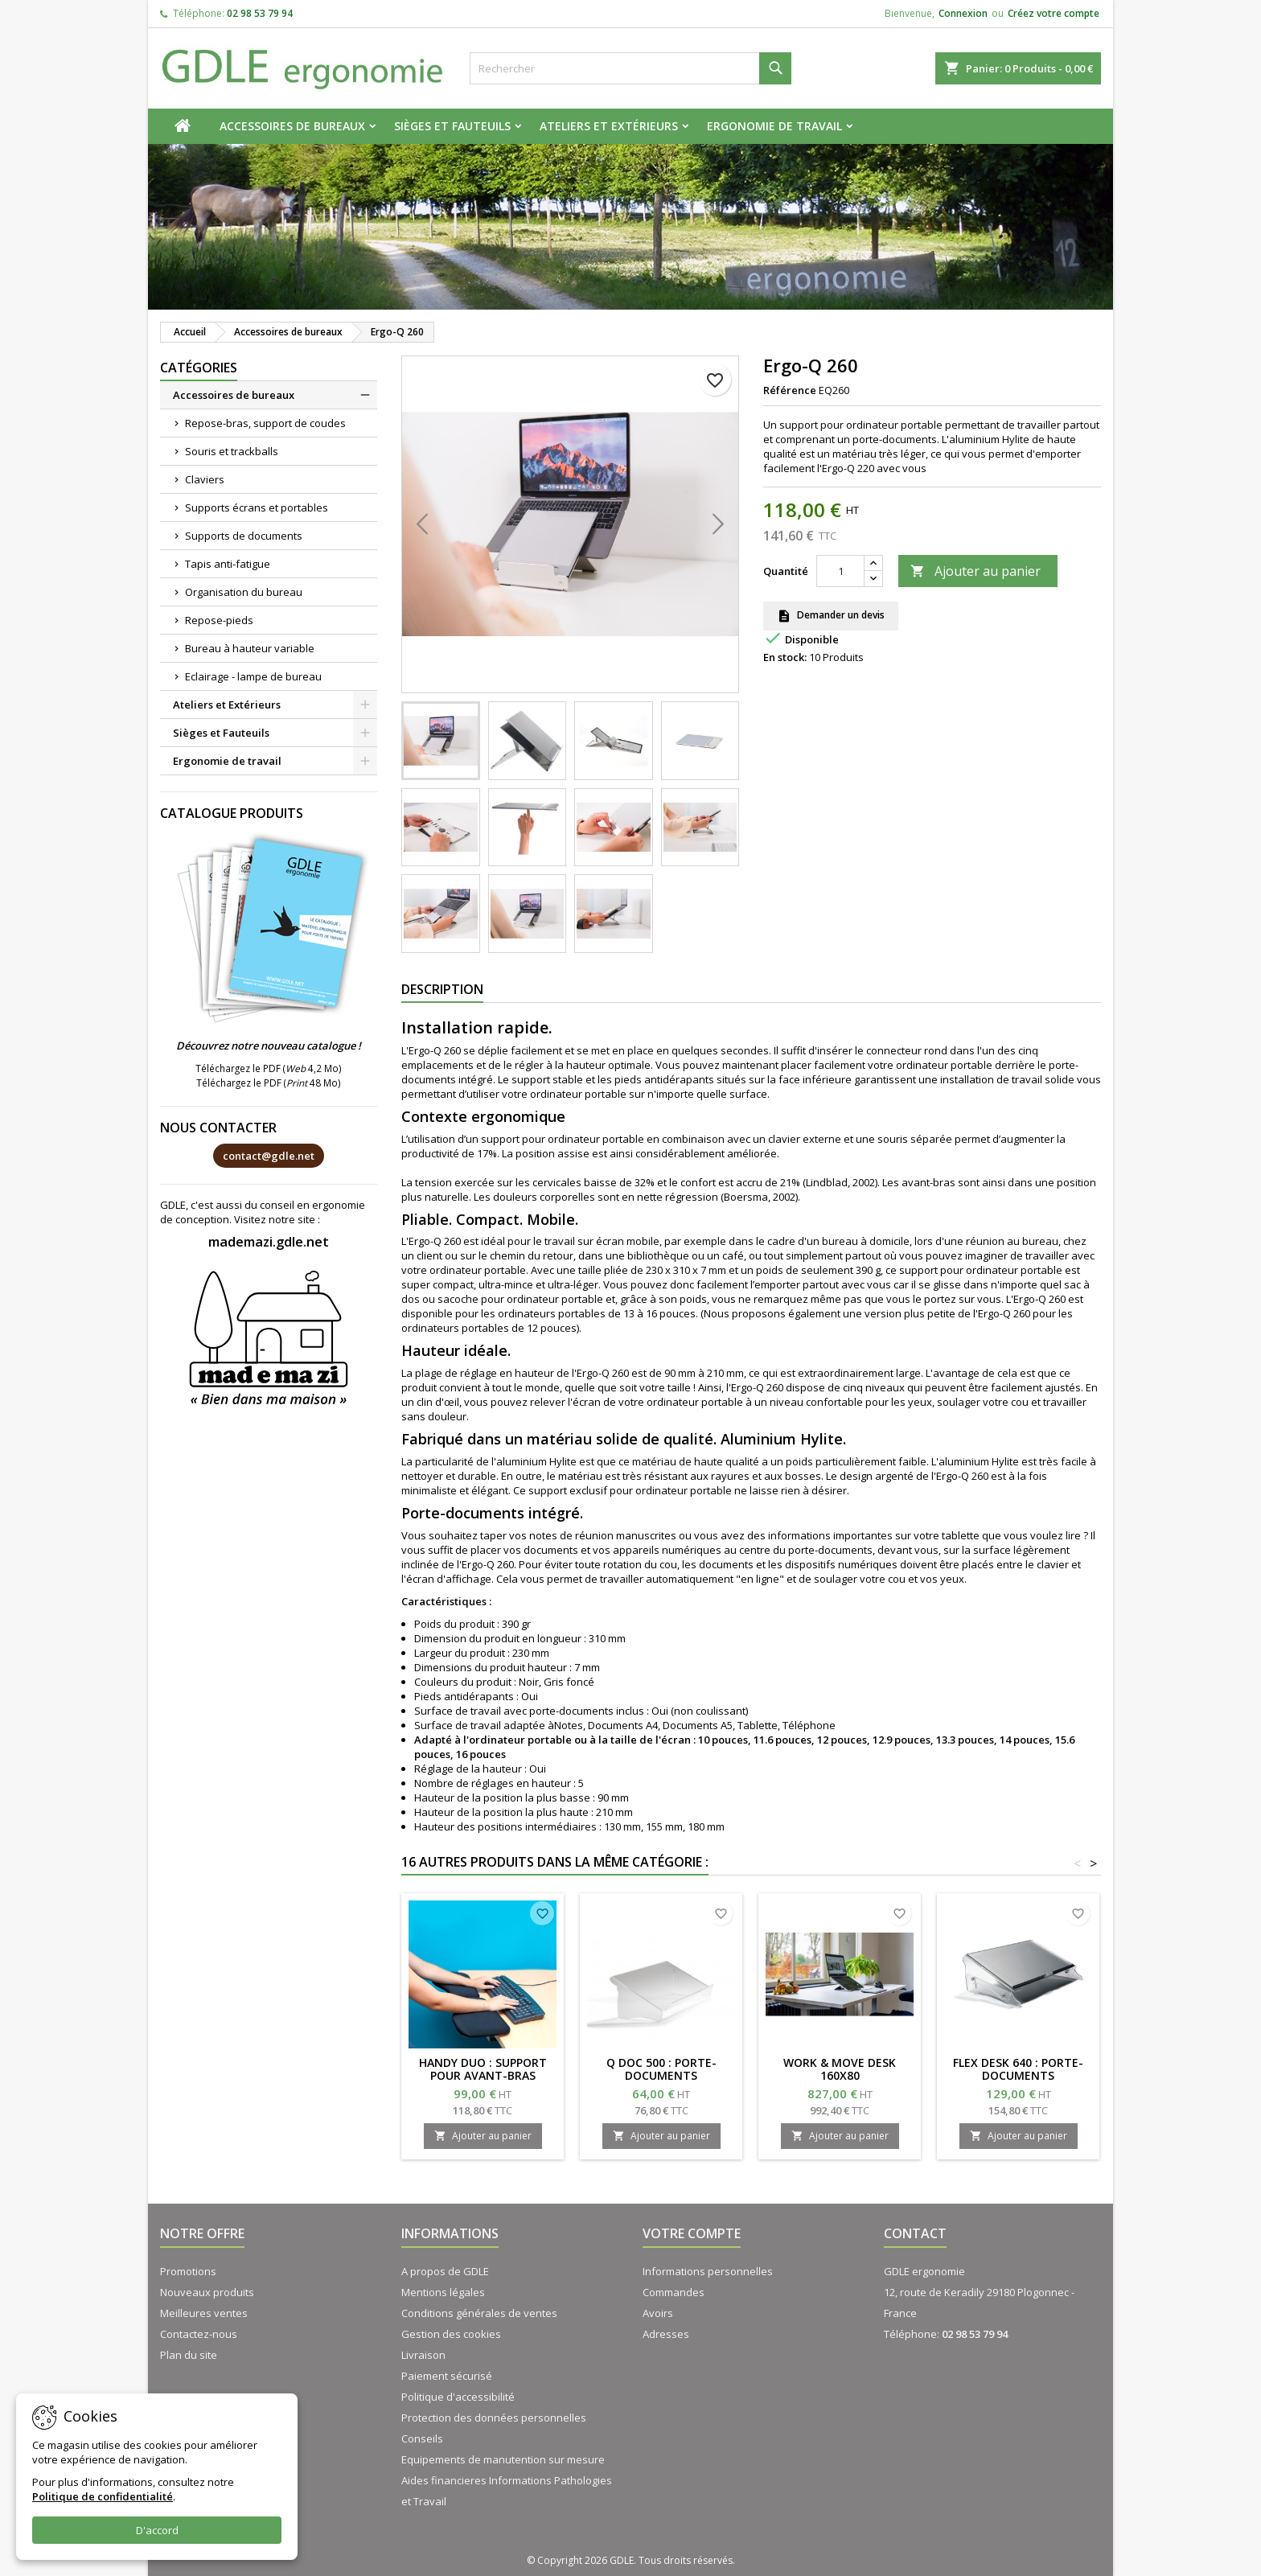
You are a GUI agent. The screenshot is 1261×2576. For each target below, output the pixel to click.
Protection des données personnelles (493, 2417)
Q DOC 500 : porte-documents (661, 2069)
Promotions (188, 2271)
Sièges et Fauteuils (452, 126)
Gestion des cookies (451, 2334)
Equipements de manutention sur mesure (503, 2459)
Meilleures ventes (204, 2313)
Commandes (673, 2292)
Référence (789, 390)
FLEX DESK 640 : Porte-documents (1018, 2069)
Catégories (198, 367)
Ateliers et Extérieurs (609, 126)
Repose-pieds (219, 620)
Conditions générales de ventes (479, 2313)
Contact (915, 2233)
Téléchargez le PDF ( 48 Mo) (268, 1082)
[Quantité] (840, 571)
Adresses (666, 2334)
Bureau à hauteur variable (249, 648)
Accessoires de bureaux (292, 126)
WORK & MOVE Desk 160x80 (839, 2069)
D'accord (157, 2530)
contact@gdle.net (268, 1155)
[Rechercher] (630, 68)
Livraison (423, 2355)
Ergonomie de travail (774, 126)
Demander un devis (831, 616)
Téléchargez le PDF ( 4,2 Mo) (268, 1068)
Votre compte (692, 2233)
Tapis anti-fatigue (227, 564)
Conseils (422, 2438)
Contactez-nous (198, 2334)
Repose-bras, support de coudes (265, 423)
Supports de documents (243, 535)
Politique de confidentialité (102, 2496)
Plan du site (188, 2355)
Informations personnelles (708, 2271)
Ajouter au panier (975, 571)
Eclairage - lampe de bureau (253, 676)
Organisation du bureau (243, 592)
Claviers (204, 479)
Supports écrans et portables (256, 507)
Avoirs (658, 2313)
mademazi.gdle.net (268, 1242)
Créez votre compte (1053, 13)
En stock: (785, 657)
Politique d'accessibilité (458, 2396)
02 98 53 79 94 (260, 13)
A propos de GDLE (445, 2271)
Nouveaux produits (207, 2292)
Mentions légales (443, 2292)
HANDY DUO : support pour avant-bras (483, 2069)
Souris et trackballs (231, 451)
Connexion (963, 13)
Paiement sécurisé (446, 2376)
